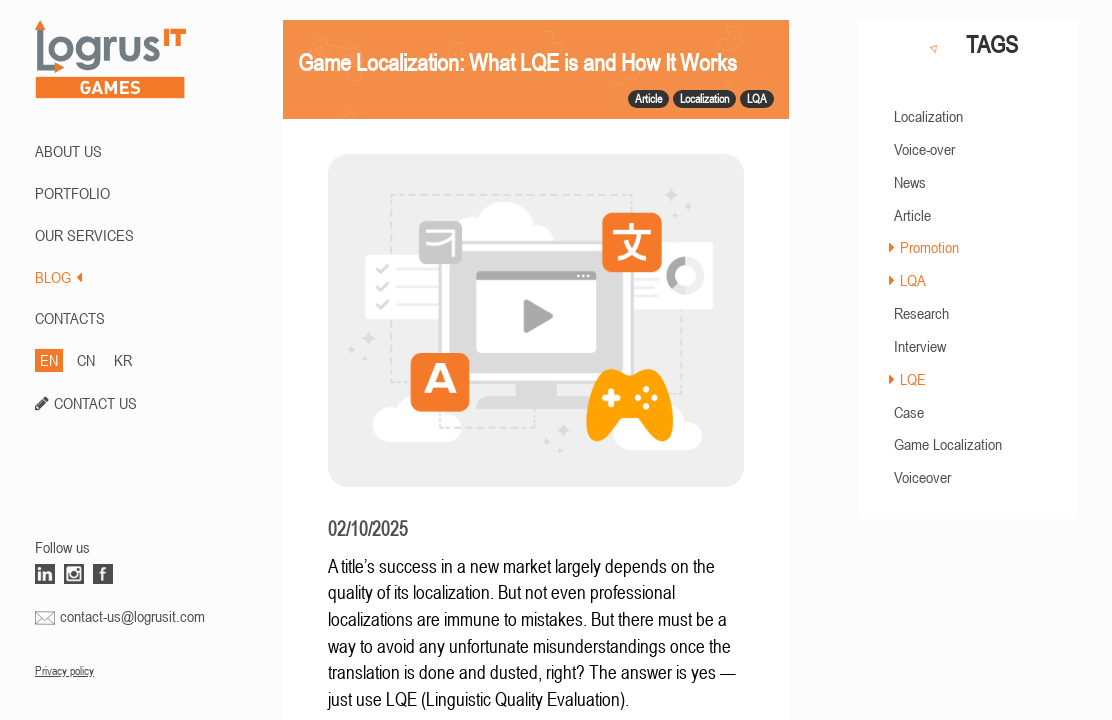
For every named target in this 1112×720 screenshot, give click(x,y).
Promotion (929, 247)
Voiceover (922, 477)
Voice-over (924, 149)
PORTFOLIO (72, 193)
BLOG (58, 277)
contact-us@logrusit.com (132, 616)
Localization (928, 116)
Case (909, 412)
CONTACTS (70, 318)
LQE (913, 379)
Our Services (84, 235)
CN (86, 360)
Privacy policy (64, 671)
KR (123, 360)
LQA (913, 280)
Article (912, 215)
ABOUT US (68, 151)
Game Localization (948, 444)
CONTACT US (95, 403)
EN (49, 360)
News (910, 182)
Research (921, 313)
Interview (920, 346)
